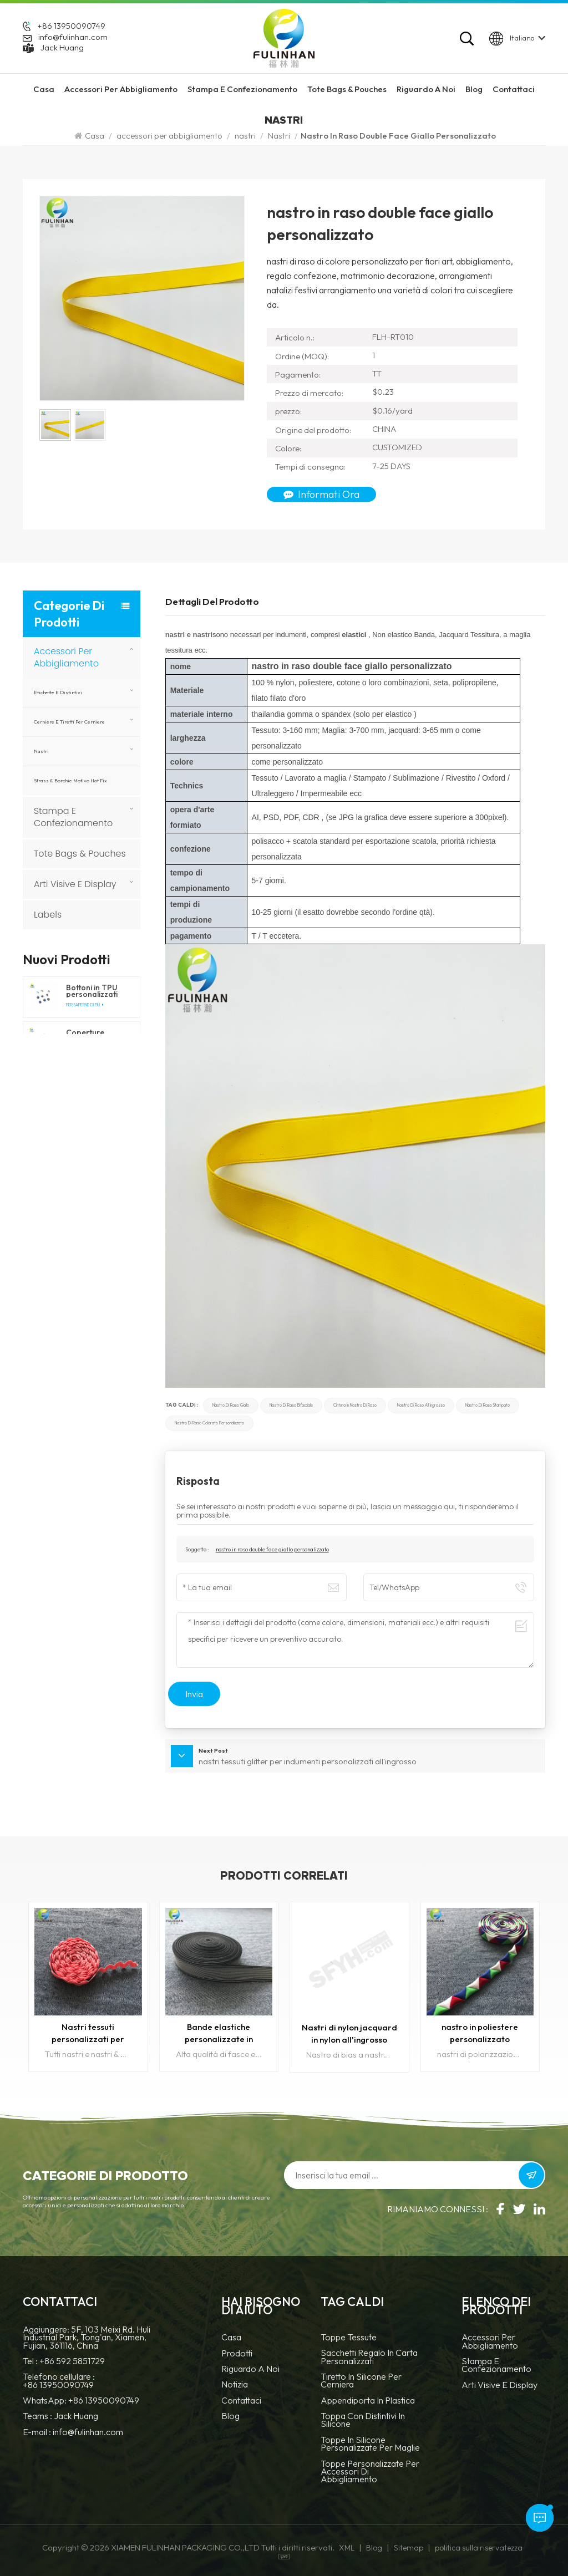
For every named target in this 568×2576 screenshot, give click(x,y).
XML (346, 2548)
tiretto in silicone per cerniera (361, 2381)
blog (230, 2416)
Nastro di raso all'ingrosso (421, 1405)
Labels (48, 914)
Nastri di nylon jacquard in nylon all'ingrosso (349, 2033)
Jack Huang (62, 47)
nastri (245, 135)
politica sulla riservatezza (479, 2548)
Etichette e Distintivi (58, 692)
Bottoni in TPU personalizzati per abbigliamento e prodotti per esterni (95, 990)
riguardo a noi (426, 89)
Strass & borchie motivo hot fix (70, 780)
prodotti (236, 2354)
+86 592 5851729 (72, 2361)
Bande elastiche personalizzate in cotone (219, 2033)
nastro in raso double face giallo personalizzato (272, 1549)
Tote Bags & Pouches (347, 89)
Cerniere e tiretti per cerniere (69, 722)
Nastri (279, 135)
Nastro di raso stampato (487, 1405)
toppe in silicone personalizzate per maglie (370, 2444)
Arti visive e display (75, 884)
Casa (43, 89)
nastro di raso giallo (230, 1405)
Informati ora (321, 494)
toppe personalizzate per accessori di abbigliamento (370, 2472)
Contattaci (514, 89)
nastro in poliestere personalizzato (480, 2033)
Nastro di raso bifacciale (291, 1405)
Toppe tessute (349, 2338)
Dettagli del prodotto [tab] (212, 601)
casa (231, 2338)
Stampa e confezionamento (242, 89)
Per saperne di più (85, 1004)
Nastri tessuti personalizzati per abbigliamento (88, 2033)
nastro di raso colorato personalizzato (209, 1423)
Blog (474, 89)
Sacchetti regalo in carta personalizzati (369, 2357)
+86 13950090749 (71, 26)
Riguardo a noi (250, 2369)
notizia (234, 2385)
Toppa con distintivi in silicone (363, 2420)
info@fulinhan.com (73, 37)
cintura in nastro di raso (355, 1405)
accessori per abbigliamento (121, 89)
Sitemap (408, 2548)
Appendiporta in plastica (368, 2401)
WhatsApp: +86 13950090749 (81, 2400)
